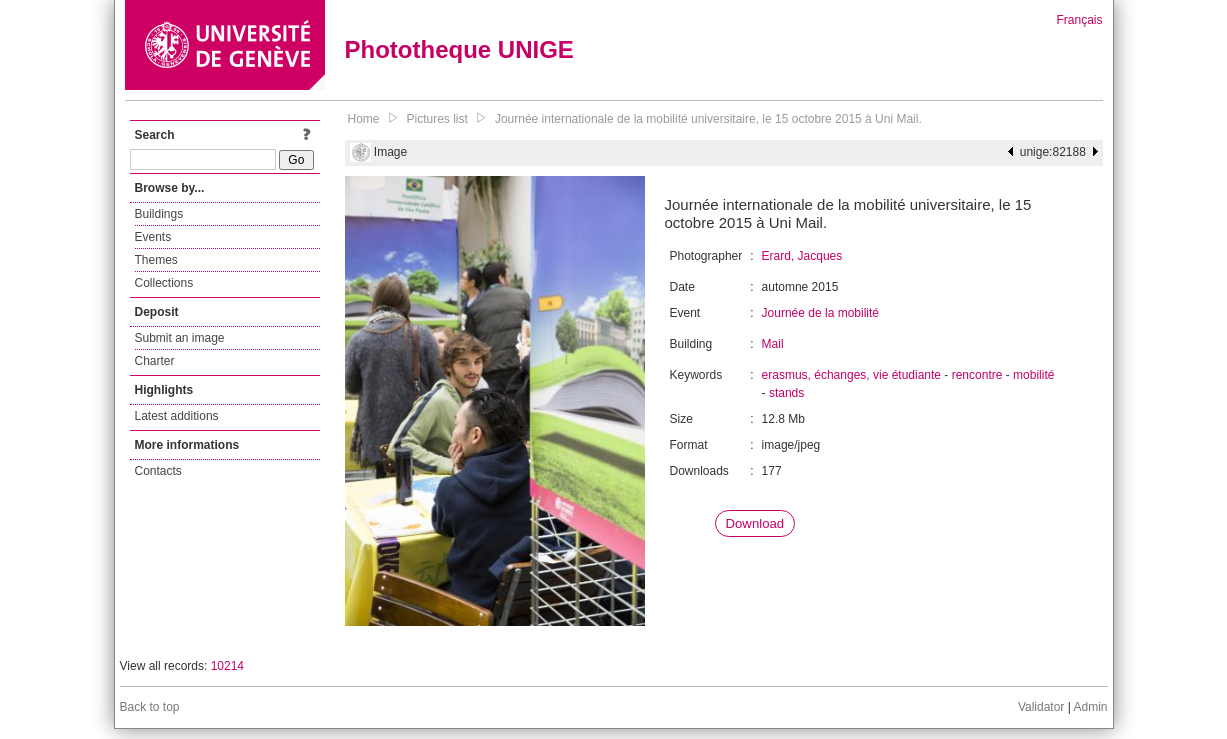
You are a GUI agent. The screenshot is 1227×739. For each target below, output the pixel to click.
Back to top (150, 707)
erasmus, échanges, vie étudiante (851, 375)
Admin (1090, 707)
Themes (156, 260)
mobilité (1033, 375)
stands (786, 393)
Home (364, 119)
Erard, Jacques (802, 256)
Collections (164, 283)
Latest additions (177, 416)
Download (755, 523)
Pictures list (437, 119)
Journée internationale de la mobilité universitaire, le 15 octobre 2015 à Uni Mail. (708, 119)
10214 (227, 666)
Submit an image (180, 338)
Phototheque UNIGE (459, 49)
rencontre (977, 375)
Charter (155, 361)
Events (153, 237)
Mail (773, 344)
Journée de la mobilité (820, 313)
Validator (1041, 707)
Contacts (158, 471)
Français (1079, 20)
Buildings (159, 214)
